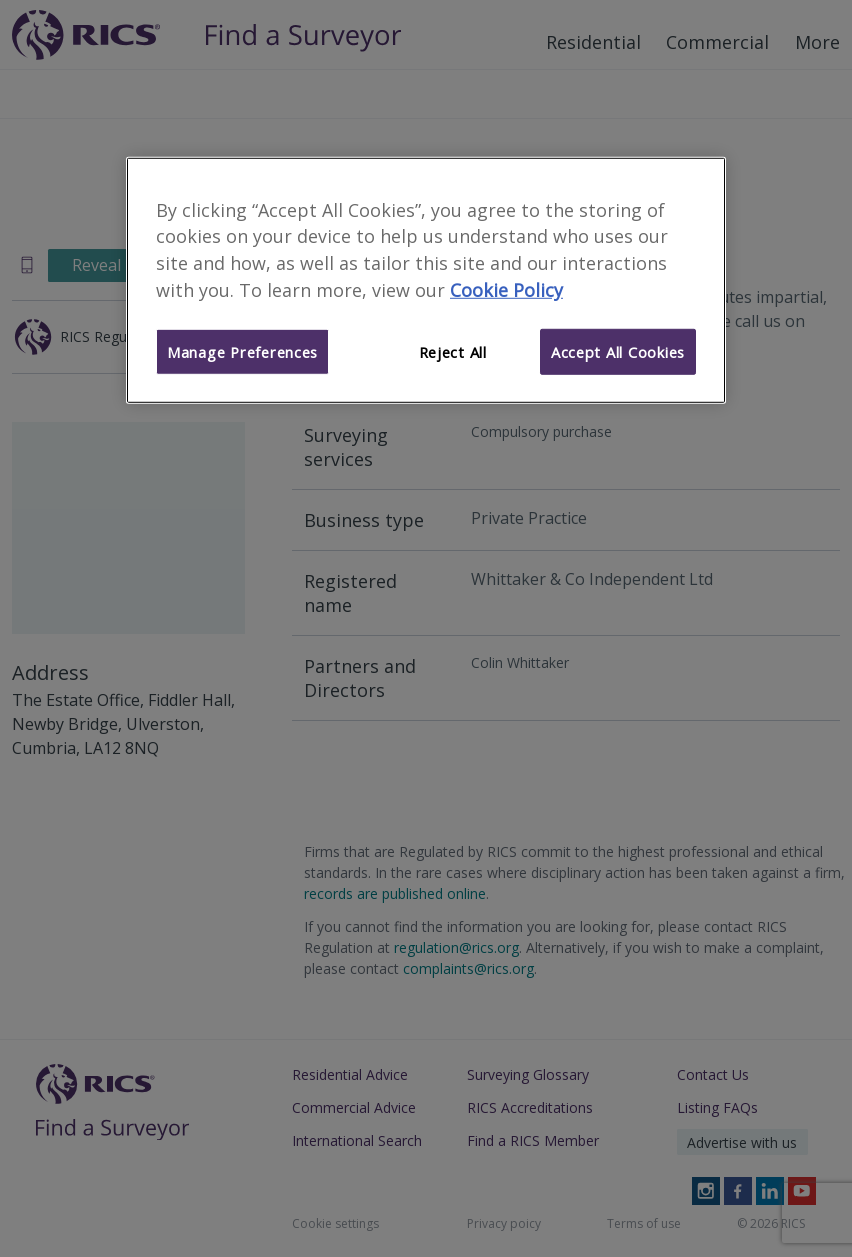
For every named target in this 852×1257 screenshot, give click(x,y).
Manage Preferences (242, 352)
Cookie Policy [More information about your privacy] (506, 290)
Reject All (453, 352)
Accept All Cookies (618, 352)
